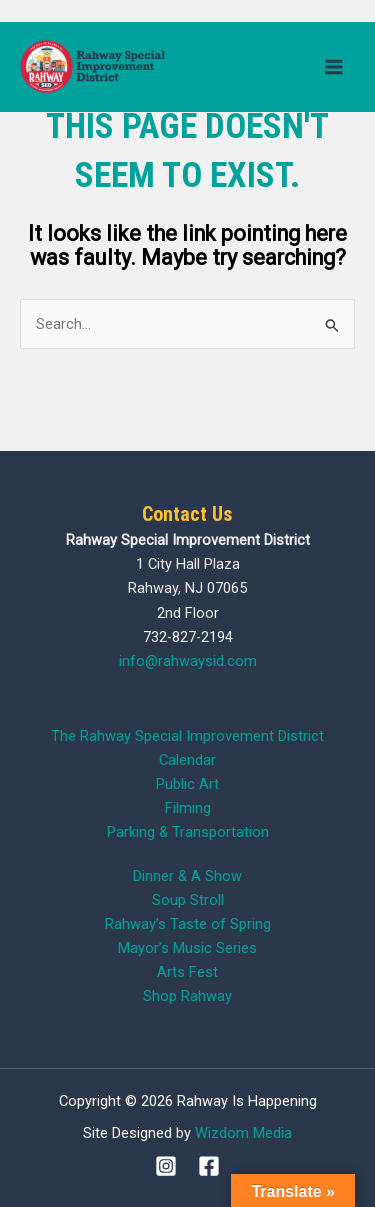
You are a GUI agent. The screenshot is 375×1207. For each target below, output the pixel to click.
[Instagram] (166, 1166)
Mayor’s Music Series (187, 948)
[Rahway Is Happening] (95, 66)
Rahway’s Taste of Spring (188, 924)
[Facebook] (209, 1166)
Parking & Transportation (188, 832)
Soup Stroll (188, 900)
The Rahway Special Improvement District (187, 736)
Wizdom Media (243, 1133)
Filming (188, 808)
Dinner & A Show (187, 876)
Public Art (187, 784)
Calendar (187, 760)
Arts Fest (187, 972)
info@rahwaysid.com (188, 661)
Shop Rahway (187, 996)
